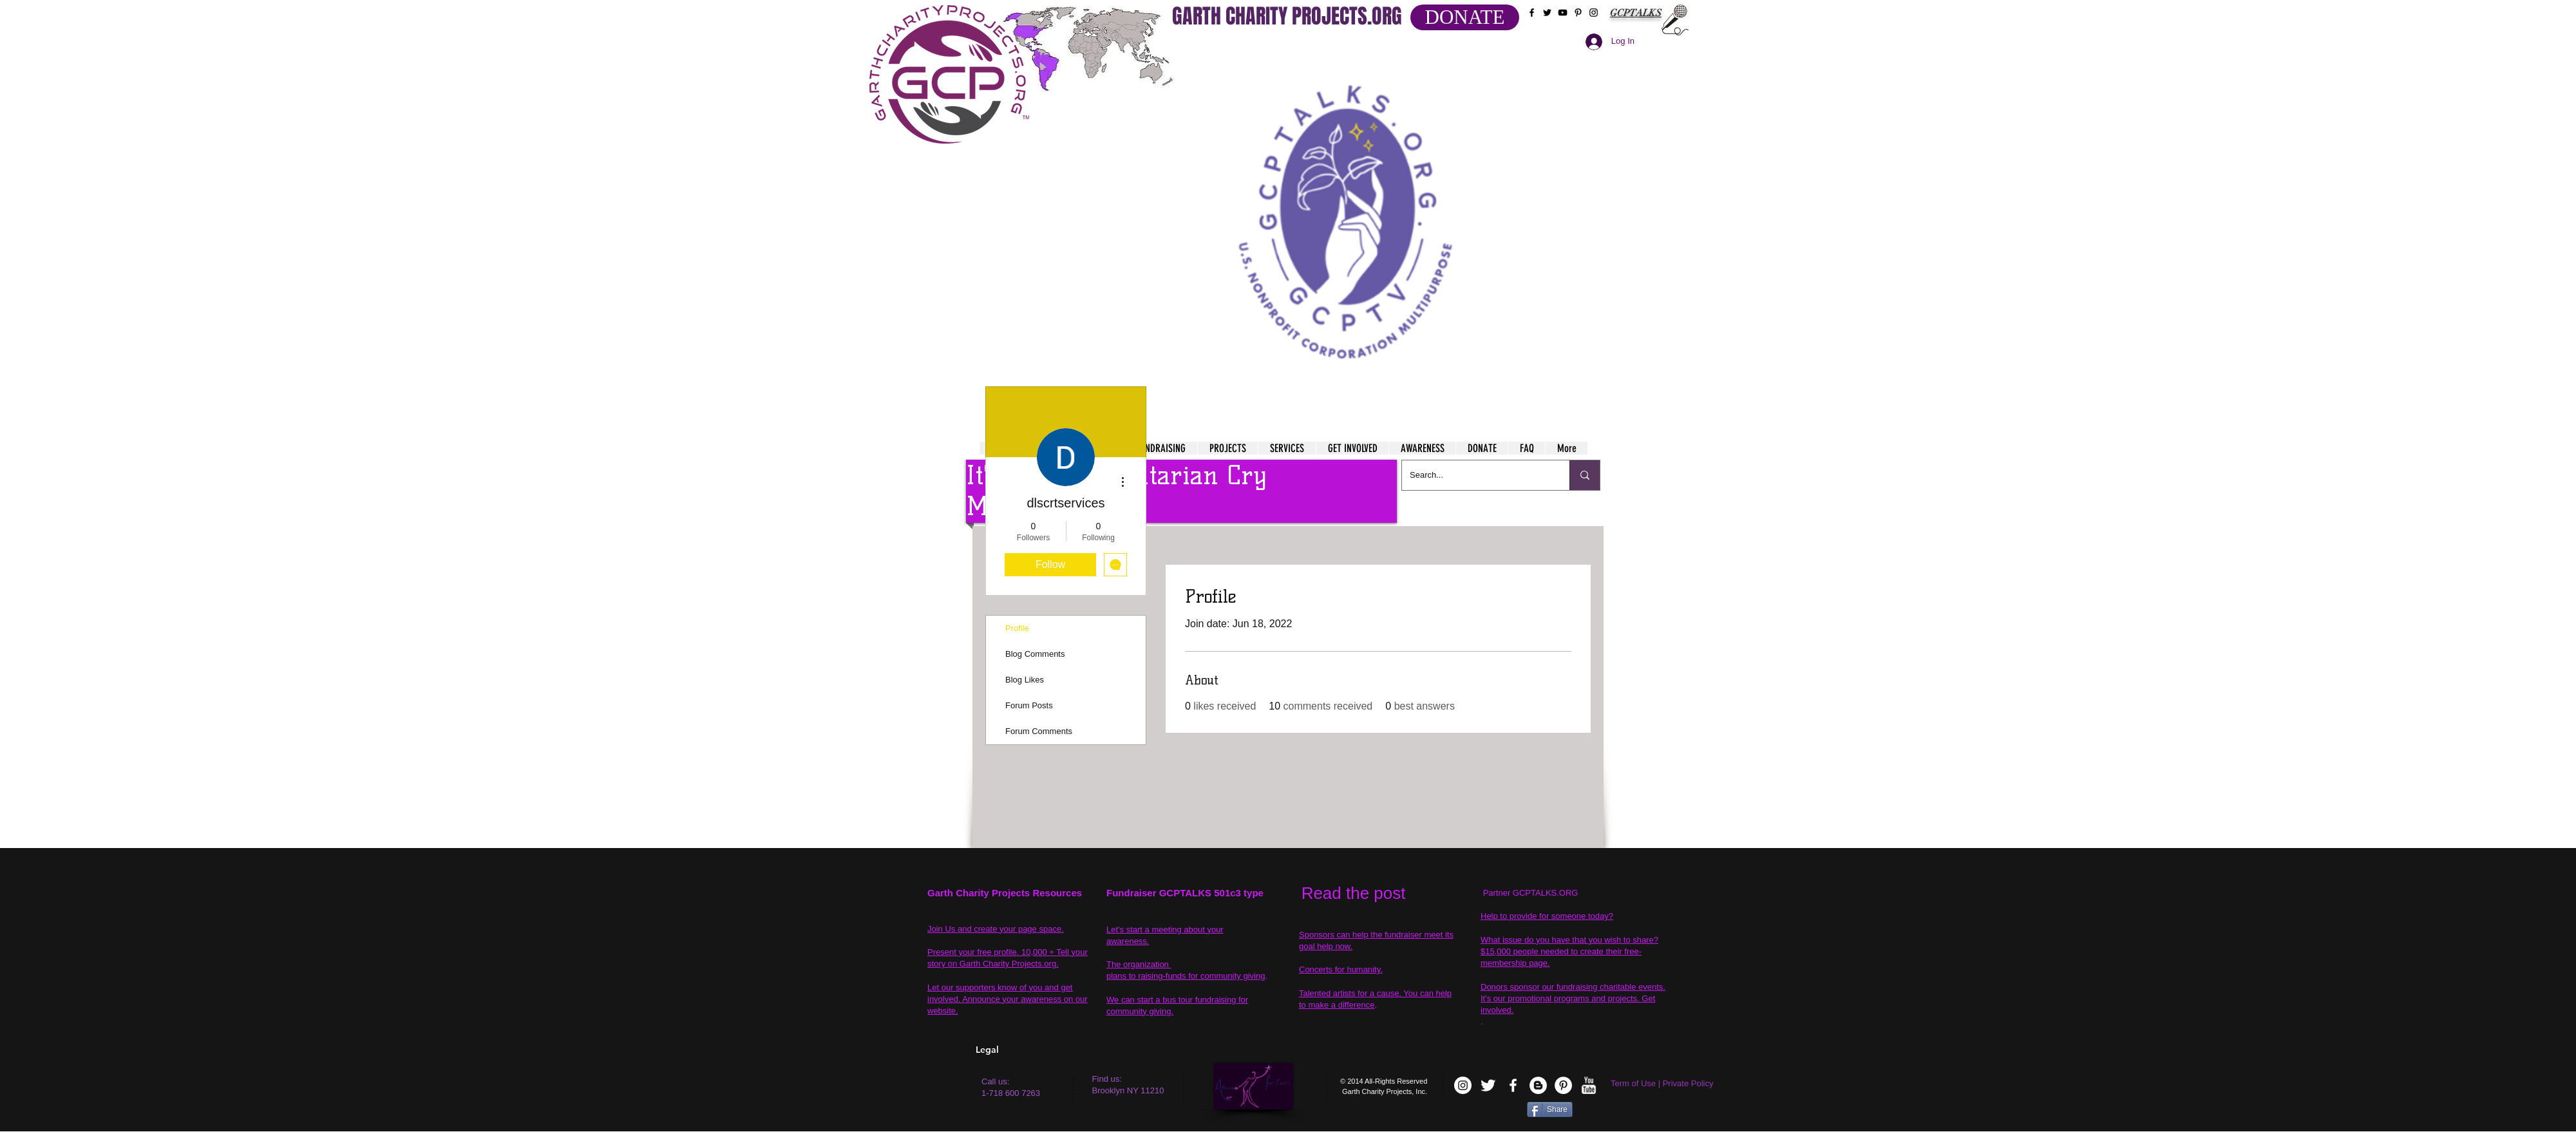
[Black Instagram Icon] (1593, 12)
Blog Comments (1035, 654)
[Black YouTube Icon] (1562, 12)
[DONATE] (1464, 17)
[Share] (1550, 1109)
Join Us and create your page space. (995, 929)
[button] (1347, 206)
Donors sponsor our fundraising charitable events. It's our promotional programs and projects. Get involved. (1573, 998)
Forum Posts (1029, 705)
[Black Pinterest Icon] (1578, 12)
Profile (1017, 628)
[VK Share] (1487, 1111)
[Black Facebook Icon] (1531, 12)
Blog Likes (1024, 679)
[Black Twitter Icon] (1547, 12)
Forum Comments (1038, 731)
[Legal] (1027, 1049)
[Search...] (1476, 475)
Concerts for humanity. (1341, 969)
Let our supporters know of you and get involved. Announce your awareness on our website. (1007, 999)
